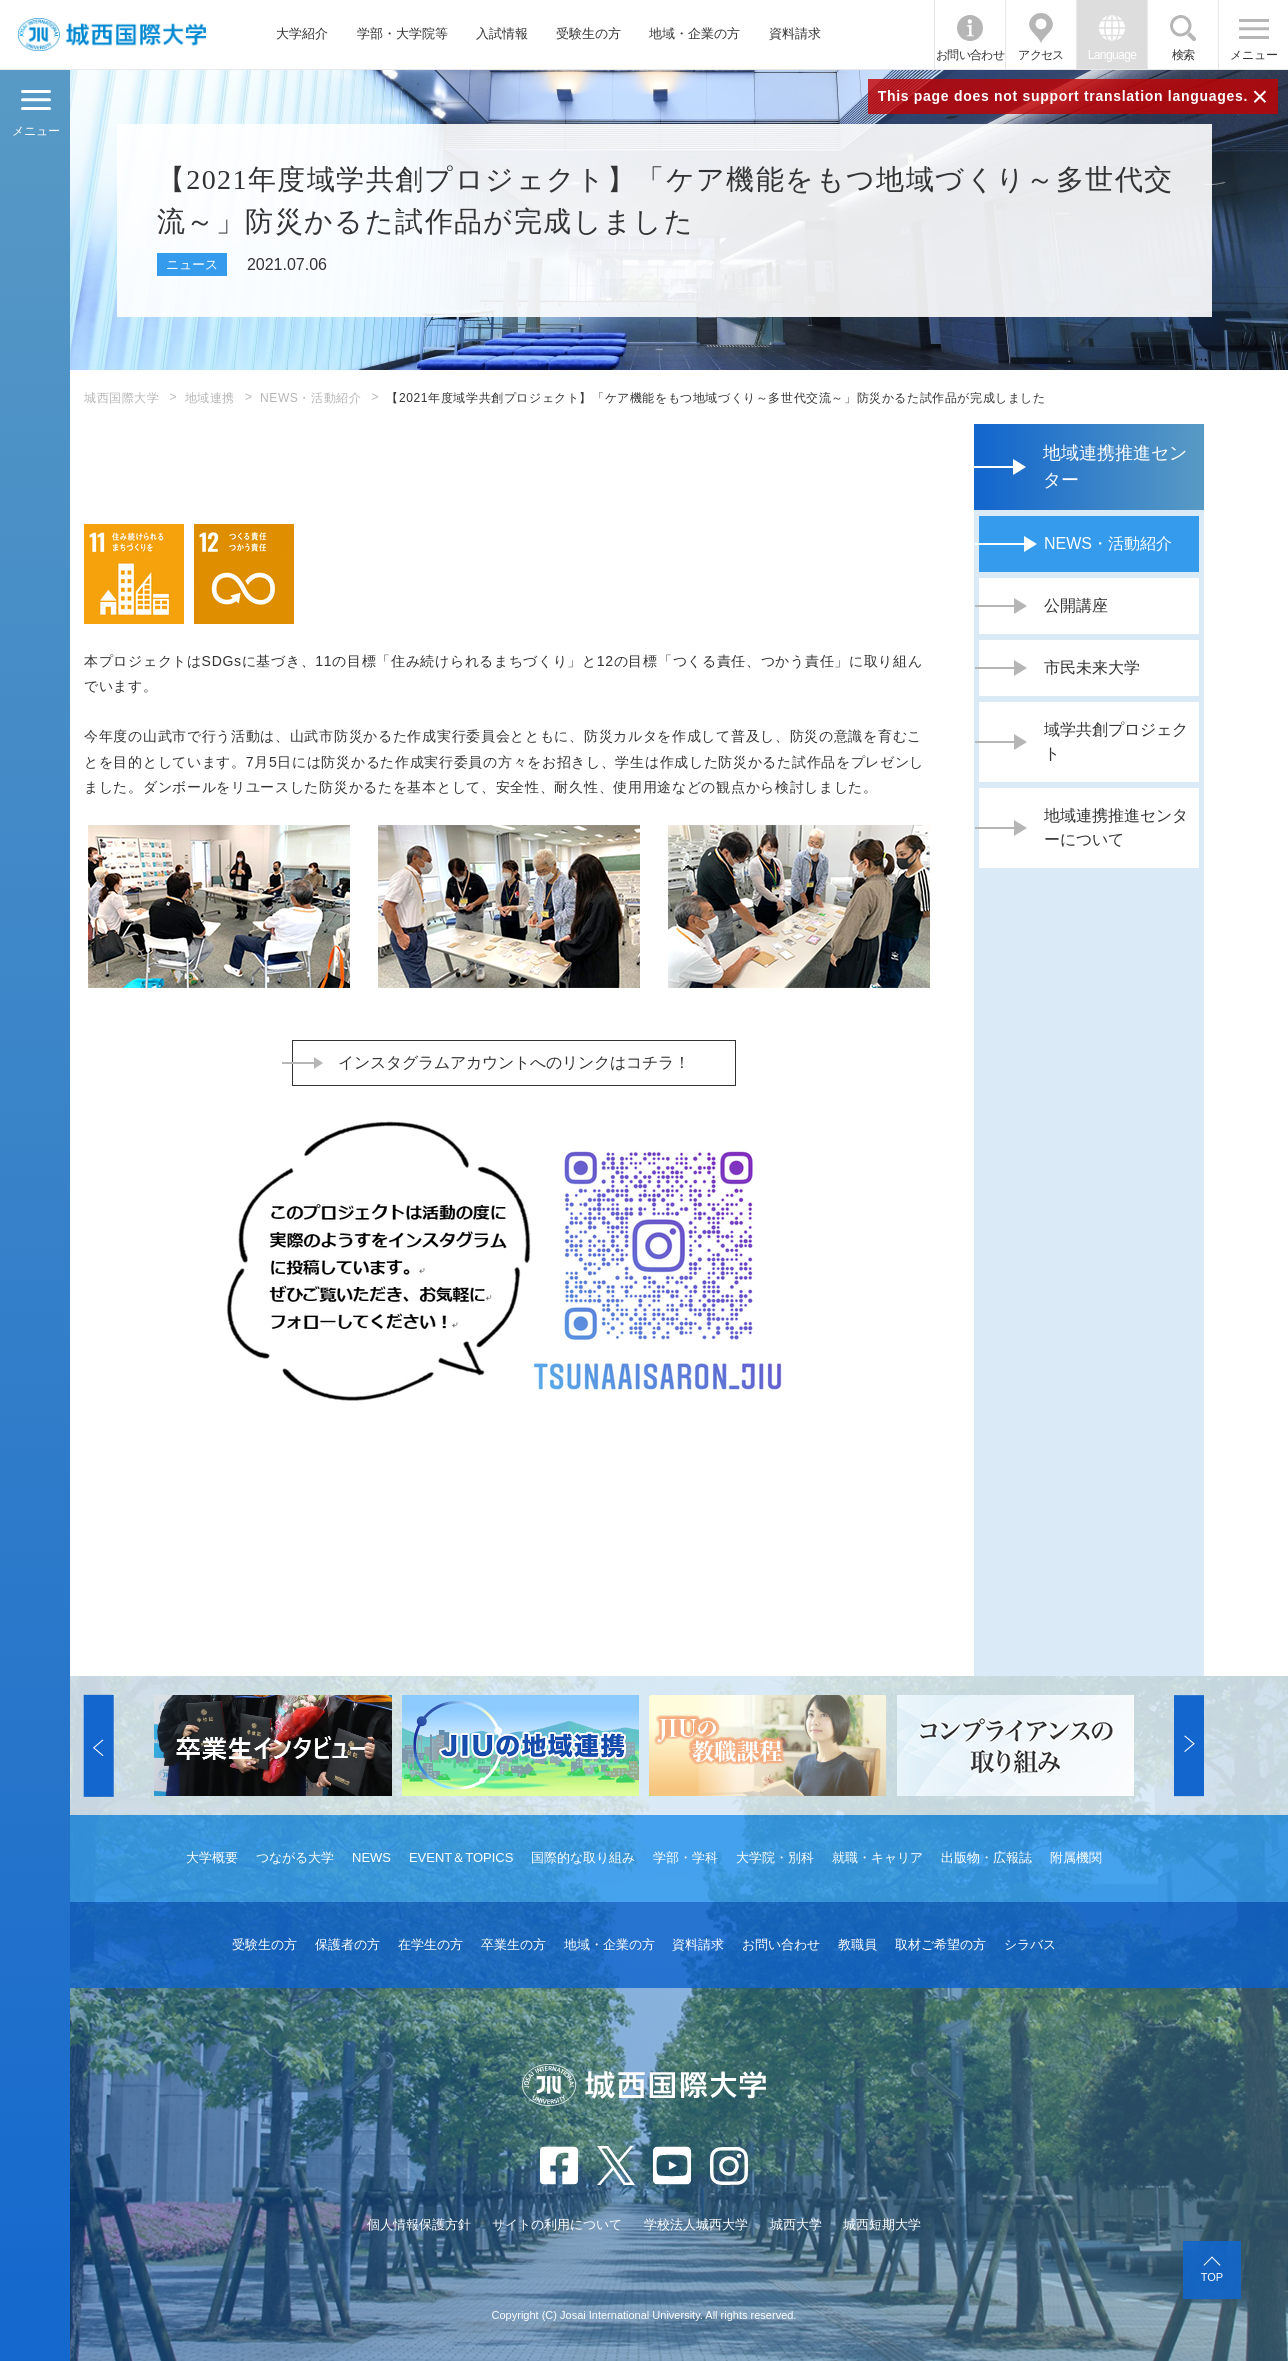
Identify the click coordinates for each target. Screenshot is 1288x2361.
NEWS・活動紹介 (310, 398)
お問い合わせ (970, 55)
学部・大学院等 (402, 33)
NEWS (371, 1857)
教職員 (857, 1944)
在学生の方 (430, 1944)
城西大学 (796, 2224)
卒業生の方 (513, 1944)
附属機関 (1076, 1857)
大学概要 (212, 1857)
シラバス (1030, 1944)
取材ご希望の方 (940, 1944)
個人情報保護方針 (419, 2224)
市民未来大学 (1092, 667)
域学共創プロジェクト (1116, 741)
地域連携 (210, 398)
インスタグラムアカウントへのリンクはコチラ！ (514, 1062)
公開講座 (1076, 605)
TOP (1212, 2277)
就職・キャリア (877, 1857)
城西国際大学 (122, 398)
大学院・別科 (775, 1857)
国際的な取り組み (583, 1857)
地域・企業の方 (694, 33)
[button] (99, 1746)
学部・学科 (685, 1857)
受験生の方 (588, 33)
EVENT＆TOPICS (461, 1857)
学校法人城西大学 (696, 2224)
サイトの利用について (557, 2224)
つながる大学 (295, 1857)
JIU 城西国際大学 (112, 34)
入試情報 (502, 33)
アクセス (1041, 55)
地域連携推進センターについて (1116, 827)
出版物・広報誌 (986, 1857)
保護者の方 (347, 1944)
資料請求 (795, 33)
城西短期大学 (882, 2224)
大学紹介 (302, 33)
